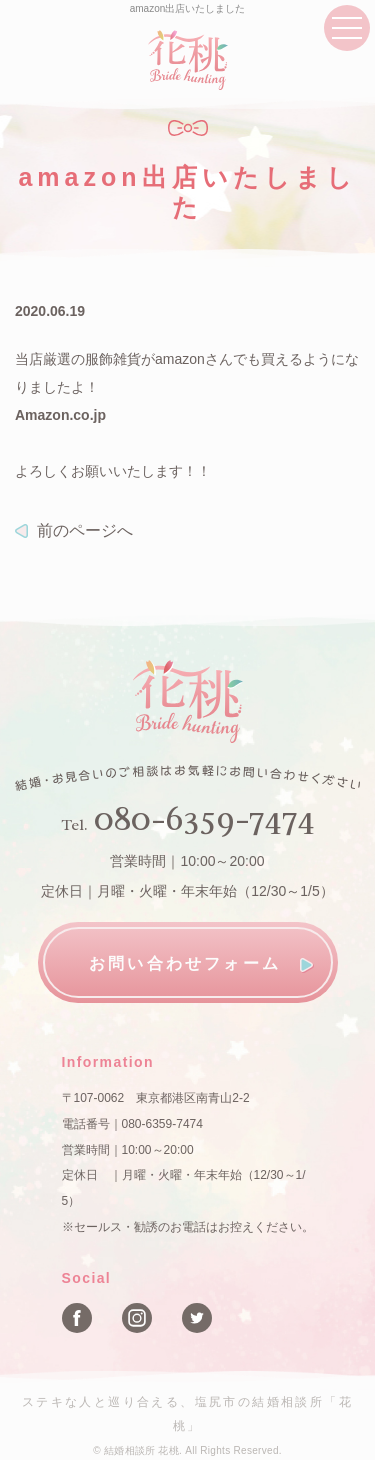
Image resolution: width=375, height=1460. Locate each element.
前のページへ (85, 530)
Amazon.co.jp (60, 415)
